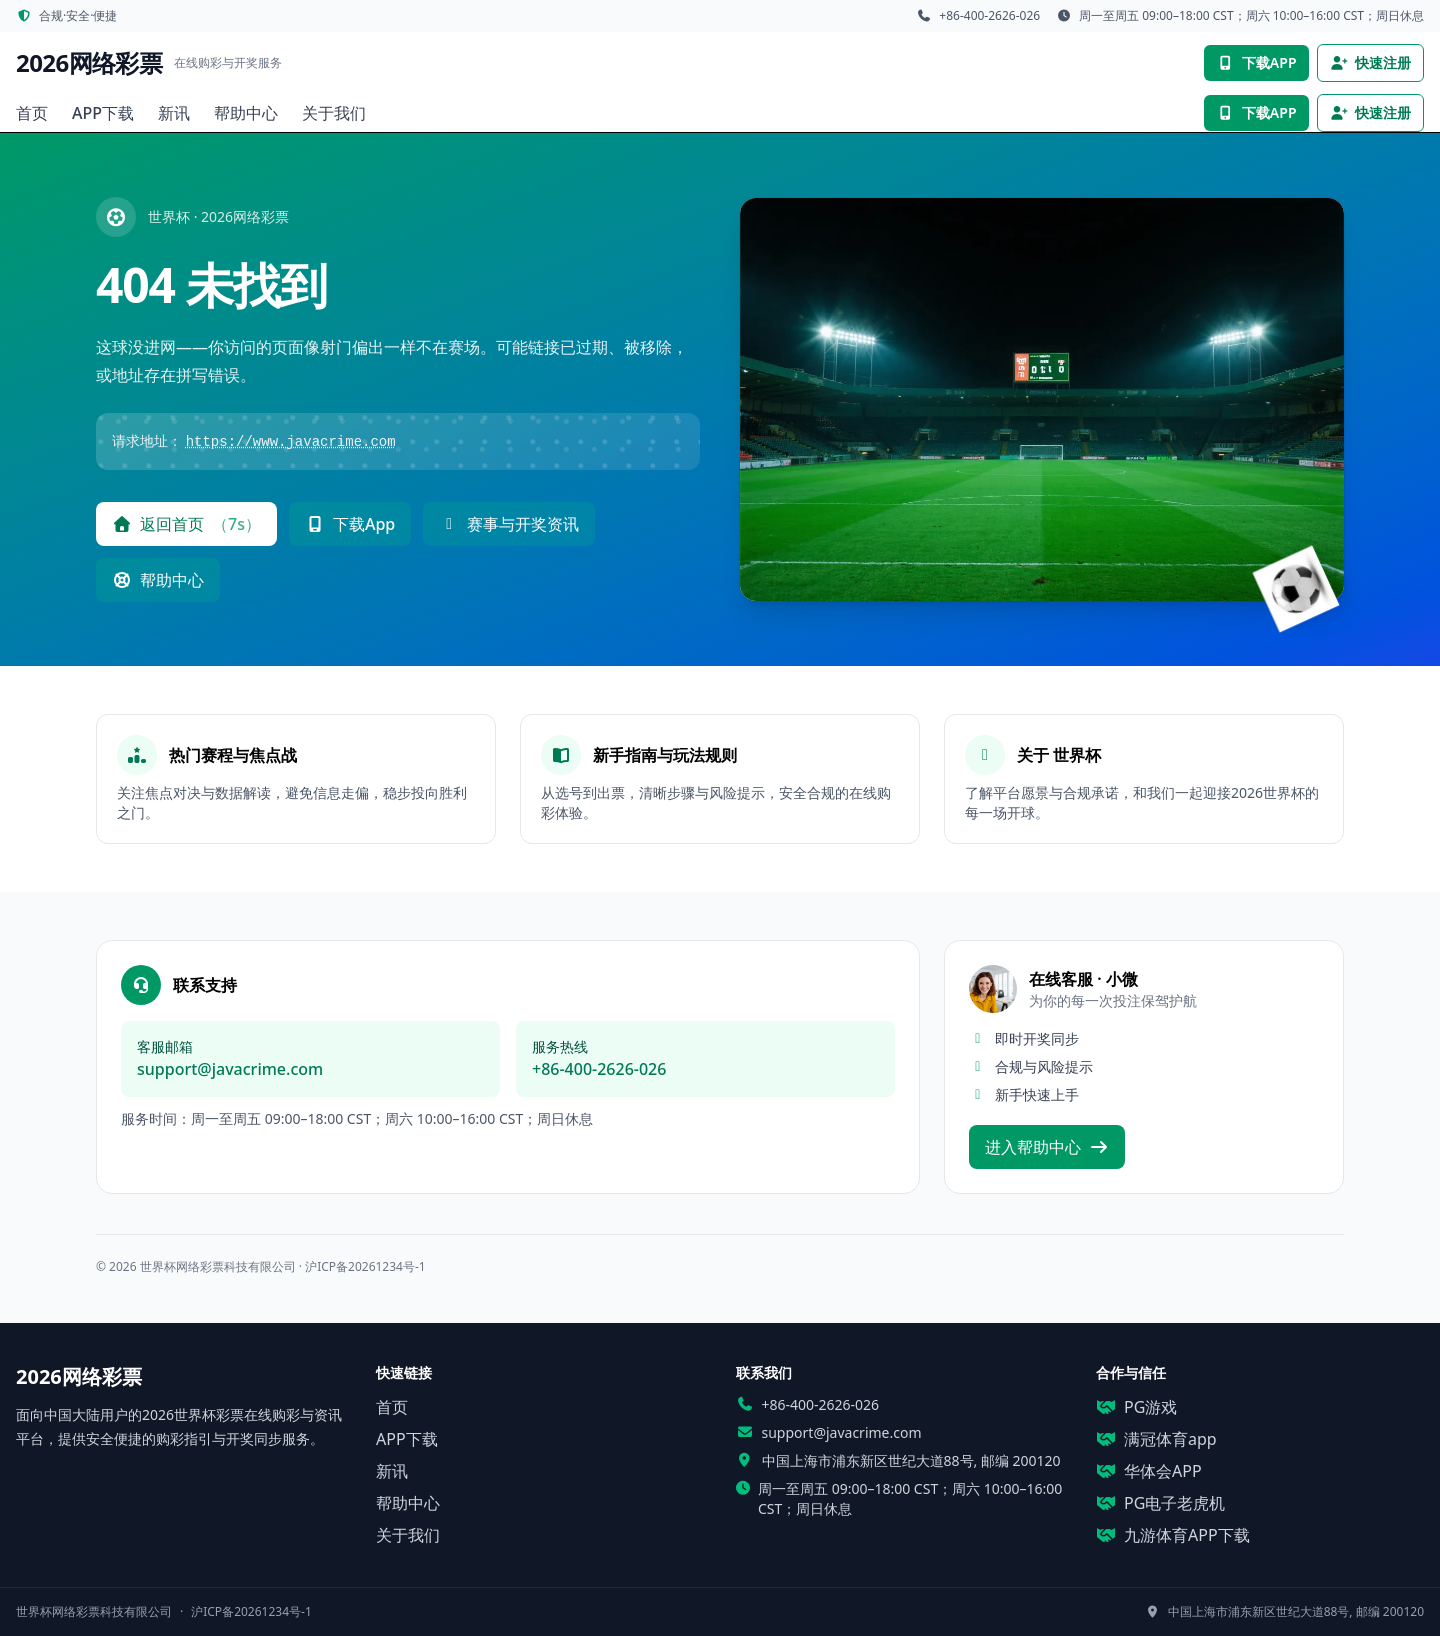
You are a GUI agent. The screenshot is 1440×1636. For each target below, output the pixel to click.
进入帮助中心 (1047, 1147)
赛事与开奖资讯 (509, 524)
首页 (32, 113)
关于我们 (334, 113)
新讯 (174, 113)
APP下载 (103, 113)
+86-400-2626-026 (599, 1069)
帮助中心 (246, 113)
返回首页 (186, 524)
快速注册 (1371, 62)
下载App (350, 524)
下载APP (1256, 62)
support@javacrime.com (230, 1069)
